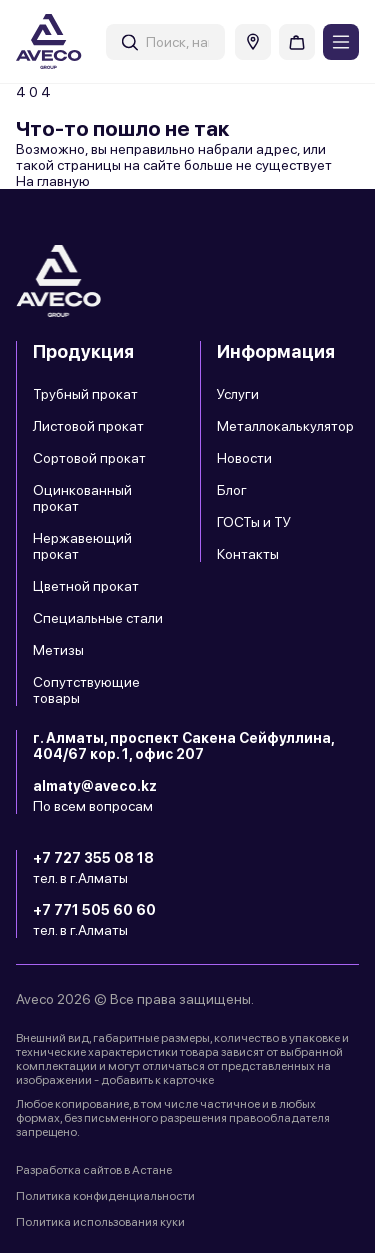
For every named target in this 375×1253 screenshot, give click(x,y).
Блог (232, 490)
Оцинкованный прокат (82, 498)
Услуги (238, 394)
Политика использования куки (100, 1222)
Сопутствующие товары (86, 690)
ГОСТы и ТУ (254, 522)
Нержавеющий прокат (82, 546)
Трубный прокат (85, 394)
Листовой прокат (88, 426)
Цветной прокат (86, 586)
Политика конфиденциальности (105, 1196)
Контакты (248, 554)
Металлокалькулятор (285, 426)
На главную (53, 181)
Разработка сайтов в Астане (94, 1170)
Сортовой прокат (89, 458)
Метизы (58, 650)
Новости (244, 458)
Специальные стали (98, 618)
